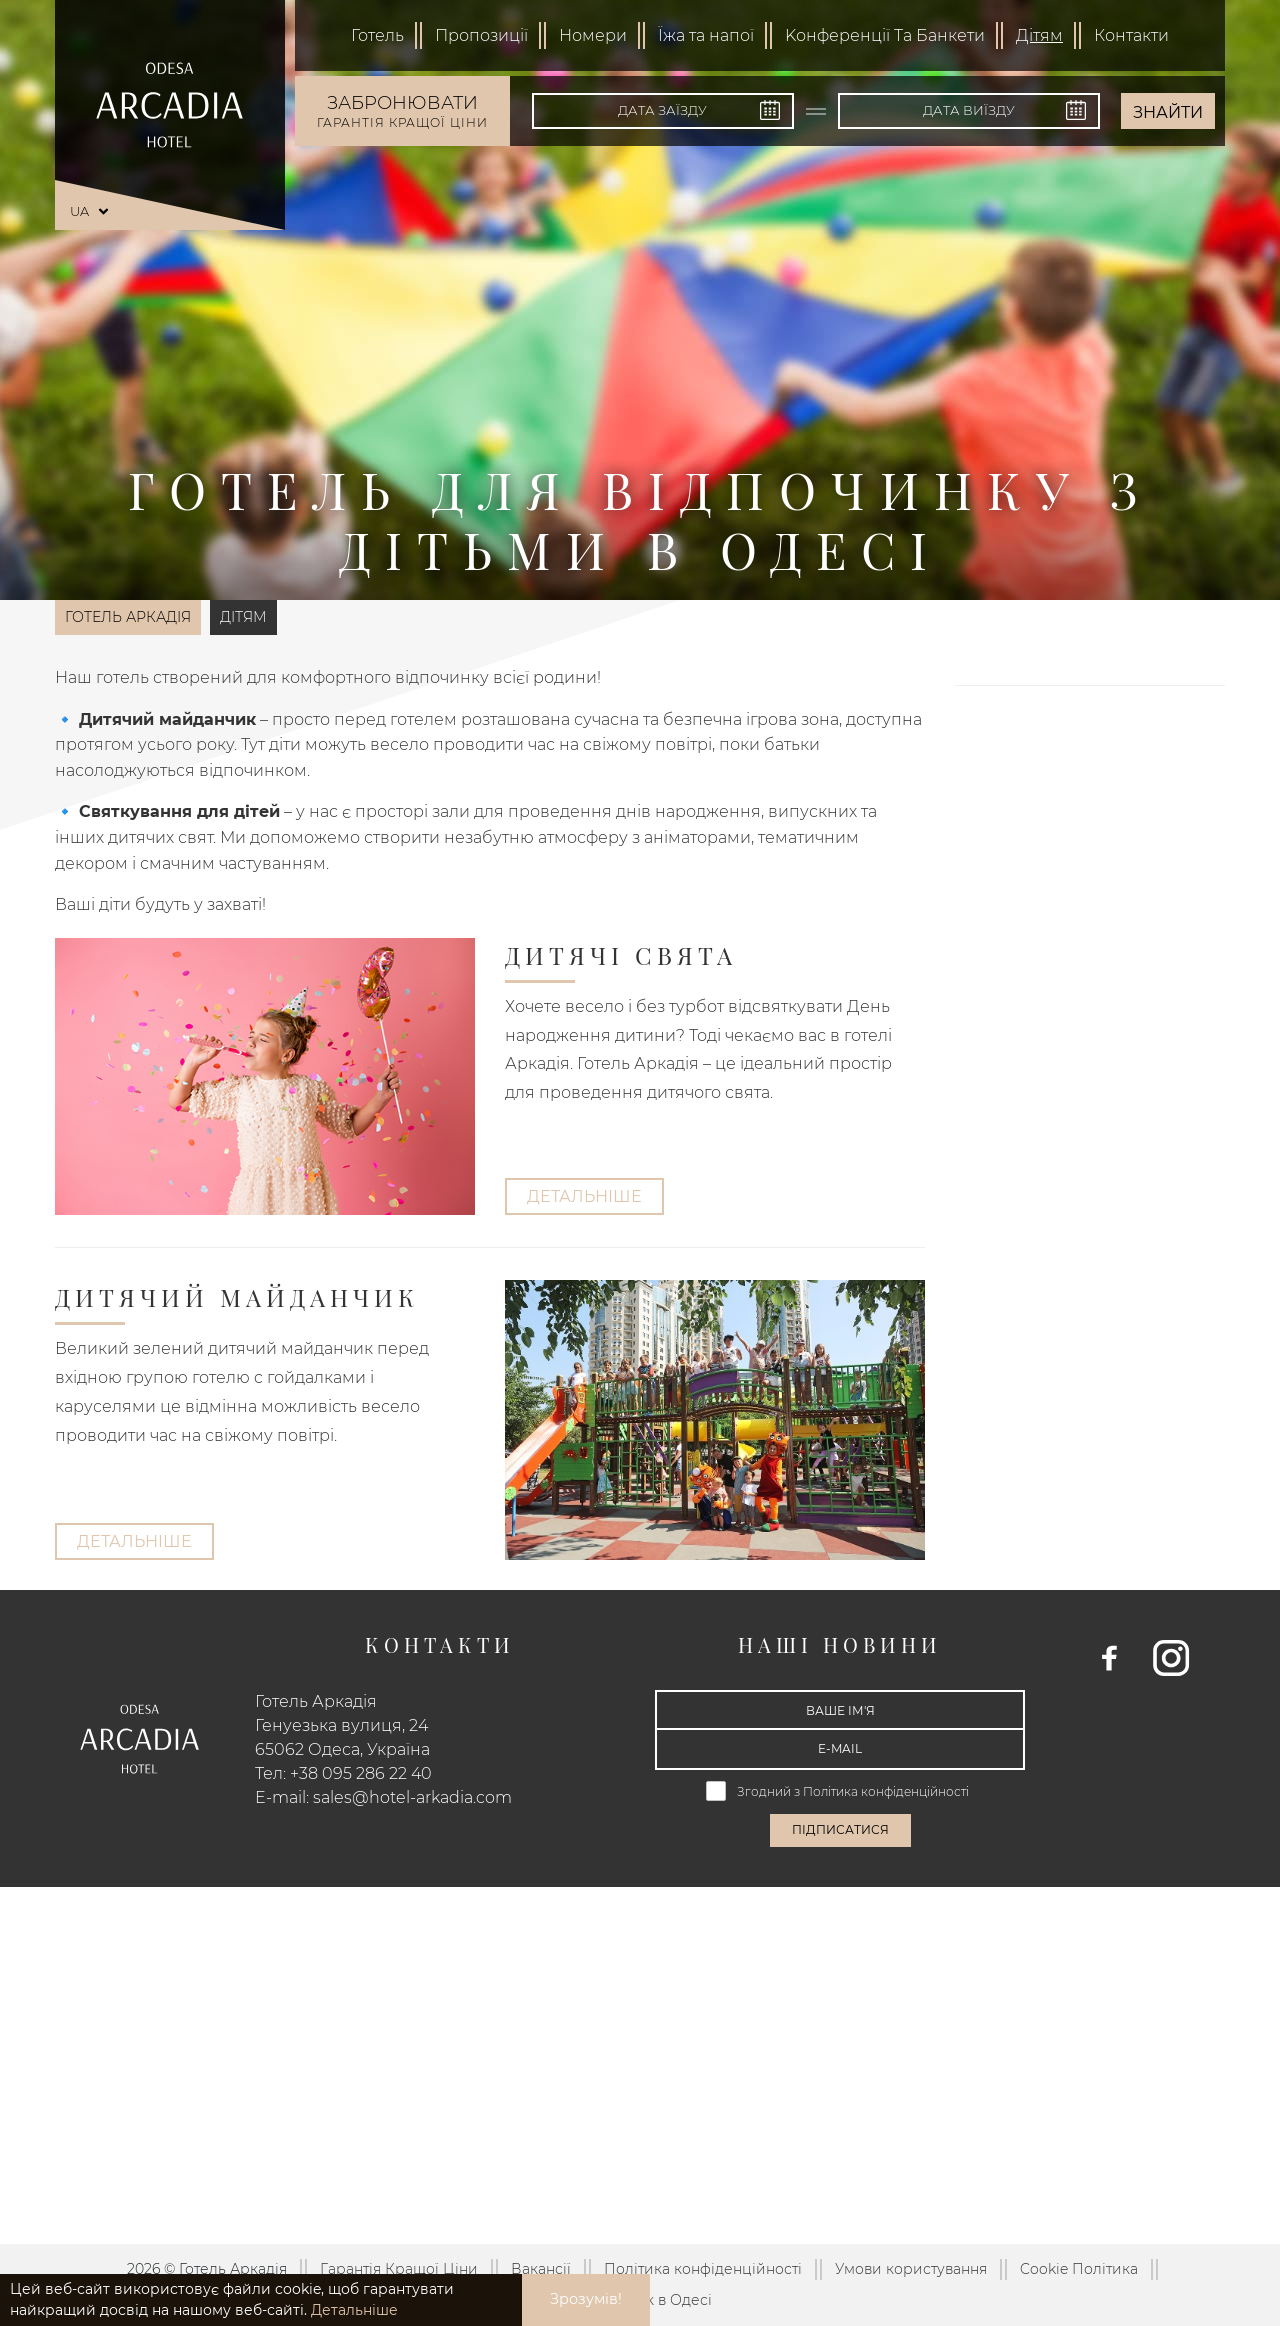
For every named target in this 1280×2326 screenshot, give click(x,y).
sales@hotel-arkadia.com (412, 1797)
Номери (593, 35)
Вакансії (541, 2269)
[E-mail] (840, 1749)
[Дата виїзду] (969, 111)
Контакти (1131, 35)
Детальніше (584, 1196)
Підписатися (840, 1829)
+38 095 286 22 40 (361, 1773)
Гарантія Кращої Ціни (399, 2269)
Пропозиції (481, 35)
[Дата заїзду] (663, 111)
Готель (377, 35)
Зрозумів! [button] (586, 2299)
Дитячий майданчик (237, 1297)
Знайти (1168, 112)
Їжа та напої (706, 35)
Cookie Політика (1079, 2269)
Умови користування (911, 2269)
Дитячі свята (621, 955)
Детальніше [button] (354, 2310)
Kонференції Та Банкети (885, 35)
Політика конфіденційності (887, 1791)
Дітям (1039, 35)
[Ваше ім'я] (840, 1710)
